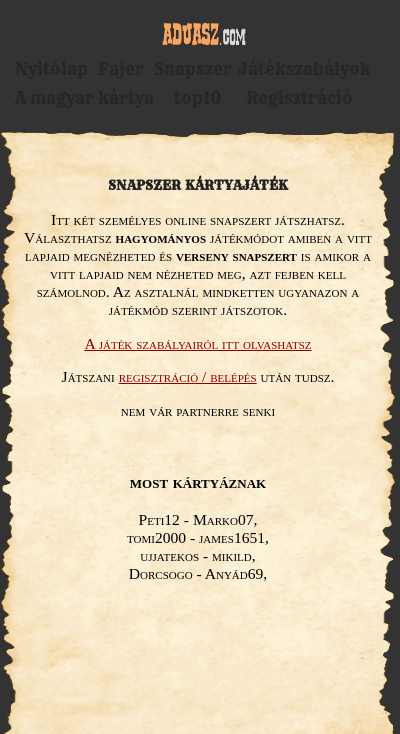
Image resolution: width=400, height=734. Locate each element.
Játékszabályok (304, 69)
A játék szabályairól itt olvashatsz (197, 343)
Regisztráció (299, 98)
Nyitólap (51, 69)
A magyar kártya (84, 98)
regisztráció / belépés (188, 376)
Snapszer (193, 69)
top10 (197, 98)
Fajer (121, 69)
